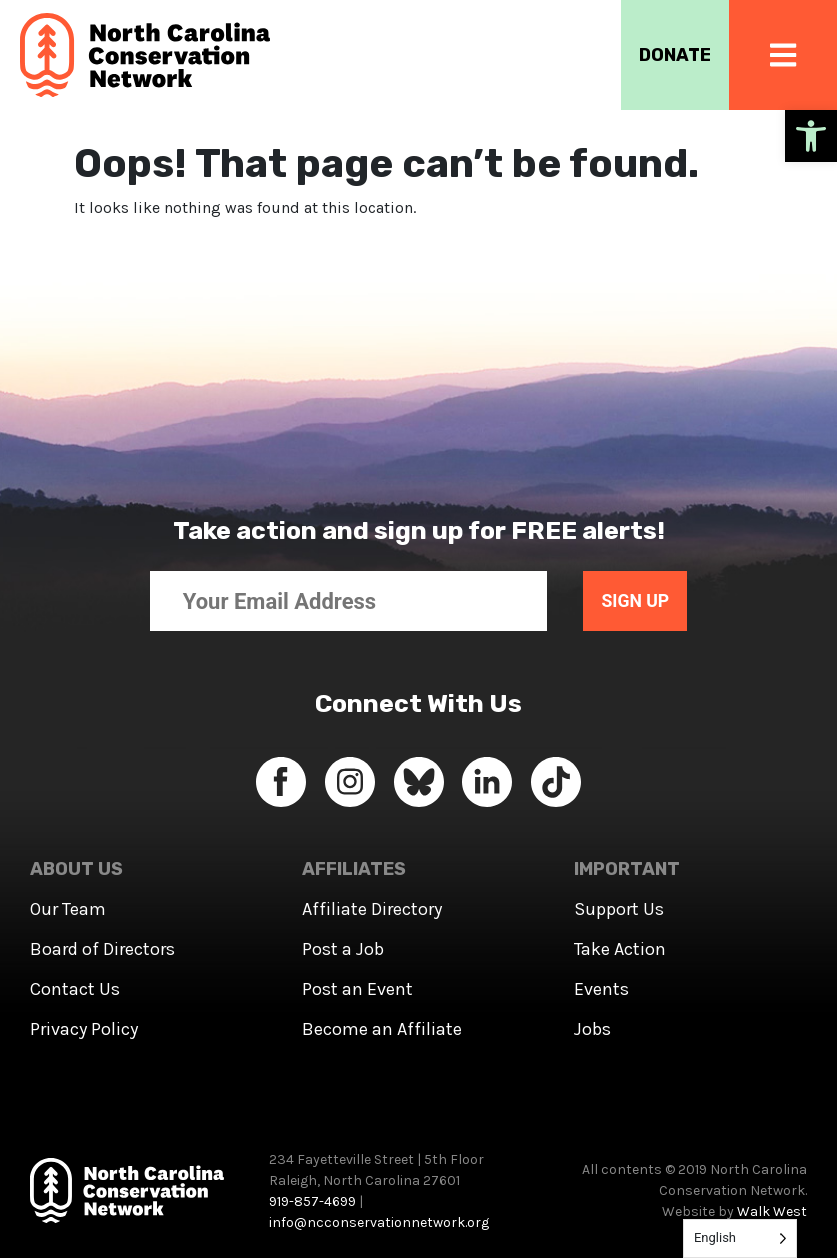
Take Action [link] (620, 949)
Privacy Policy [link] (84, 1029)
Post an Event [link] (357, 989)
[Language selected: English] (740, 1238)
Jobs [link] (592, 1029)
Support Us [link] (619, 909)
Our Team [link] (68, 909)
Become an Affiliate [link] (382, 1029)
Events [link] (601, 989)
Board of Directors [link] (102, 949)
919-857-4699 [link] (312, 1201)
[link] (811, 136)
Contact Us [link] (75, 989)
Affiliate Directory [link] (372, 909)
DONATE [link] (672, 55)
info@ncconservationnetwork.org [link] (379, 1222)
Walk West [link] (772, 1211)
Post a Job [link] (343, 949)
